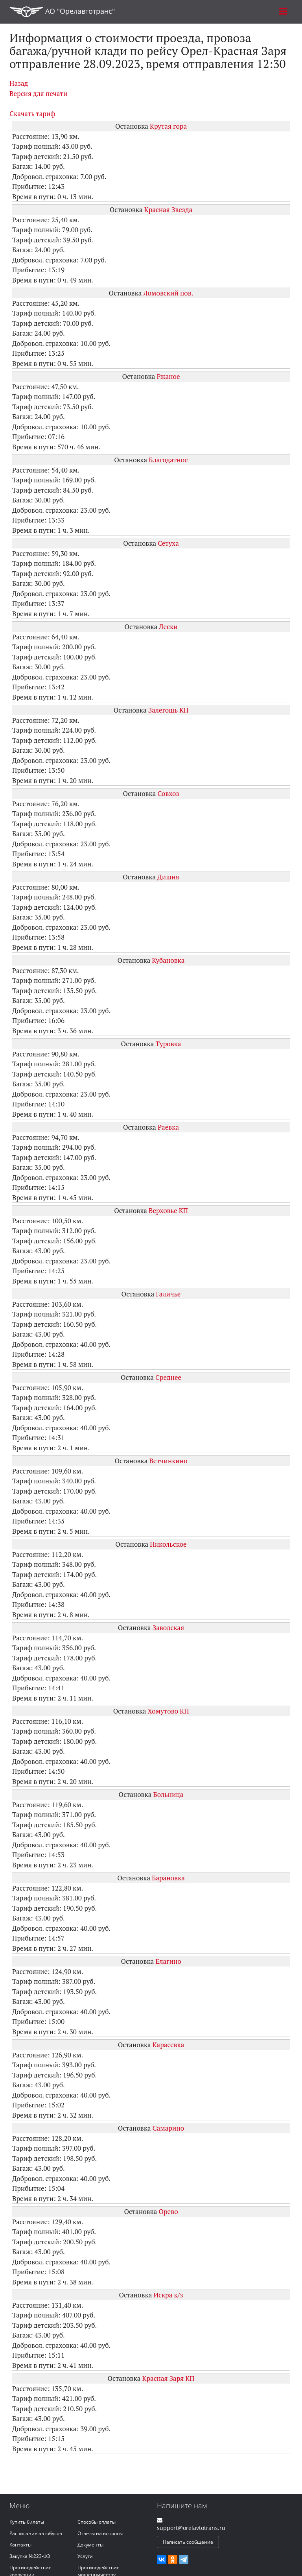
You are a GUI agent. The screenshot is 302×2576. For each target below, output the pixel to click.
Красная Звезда (168, 209)
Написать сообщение (188, 2542)
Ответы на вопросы (100, 2533)
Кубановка (168, 960)
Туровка (168, 1043)
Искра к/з (168, 2294)
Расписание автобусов (35, 2533)
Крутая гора (168, 126)
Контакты (20, 2544)
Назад (18, 83)
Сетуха (168, 543)
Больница (168, 1794)
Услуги (85, 2556)
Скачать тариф (32, 113)
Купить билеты (26, 2522)
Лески (168, 626)
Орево (168, 2211)
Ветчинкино (168, 1460)
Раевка (168, 1127)
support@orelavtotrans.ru (191, 2528)
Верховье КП (168, 1210)
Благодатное (168, 459)
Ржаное (168, 376)
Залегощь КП (168, 710)
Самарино (168, 2128)
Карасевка (168, 2044)
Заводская (168, 1627)
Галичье (168, 1293)
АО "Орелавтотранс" (62, 11)
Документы (90, 2544)
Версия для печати (38, 93)
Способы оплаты (96, 2522)
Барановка (168, 1877)
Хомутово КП (168, 1710)
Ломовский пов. (168, 292)
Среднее (168, 1377)
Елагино (168, 1961)
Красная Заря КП (168, 2378)
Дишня (168, 876)
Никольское (168, 1544)
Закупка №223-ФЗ (29, 2556)
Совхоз (168, 793)
